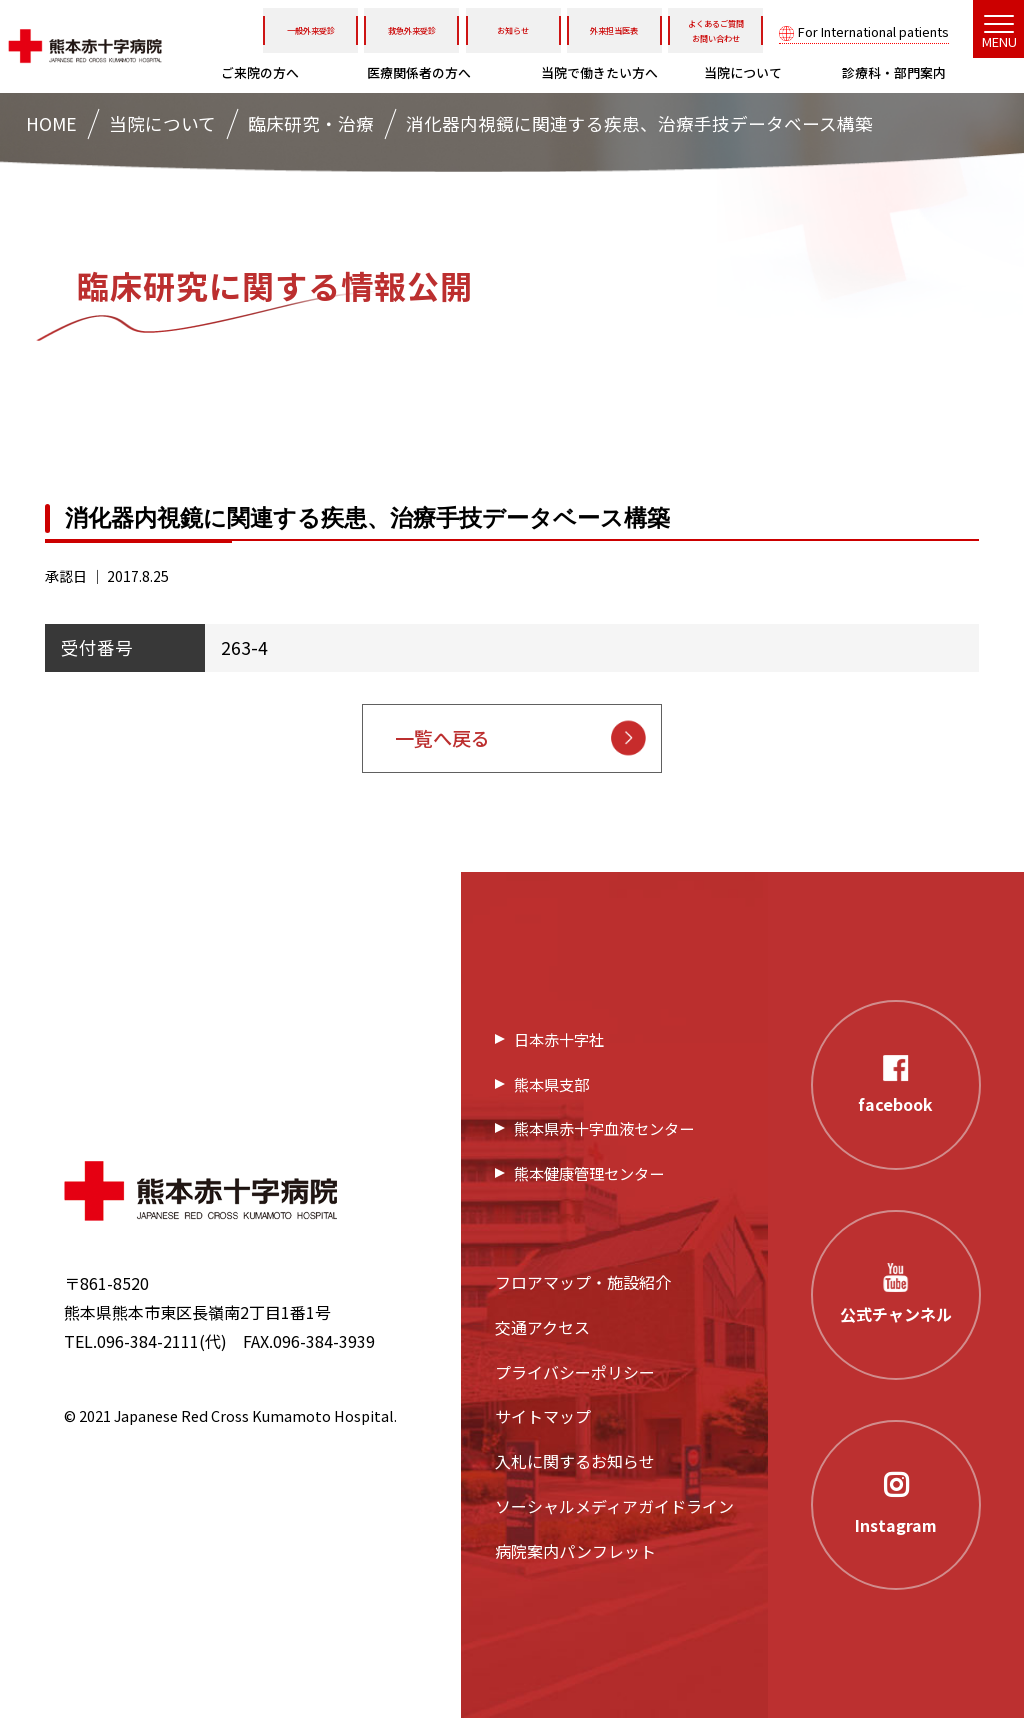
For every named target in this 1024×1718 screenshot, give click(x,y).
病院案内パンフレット (575, 1551)
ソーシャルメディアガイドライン (614, 1506)
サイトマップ (543, 1416)
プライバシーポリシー (575, 1372)
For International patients (873, 31)
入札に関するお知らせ (575, 1461)
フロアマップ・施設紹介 (583, 1282)
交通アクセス (542, 1327)
